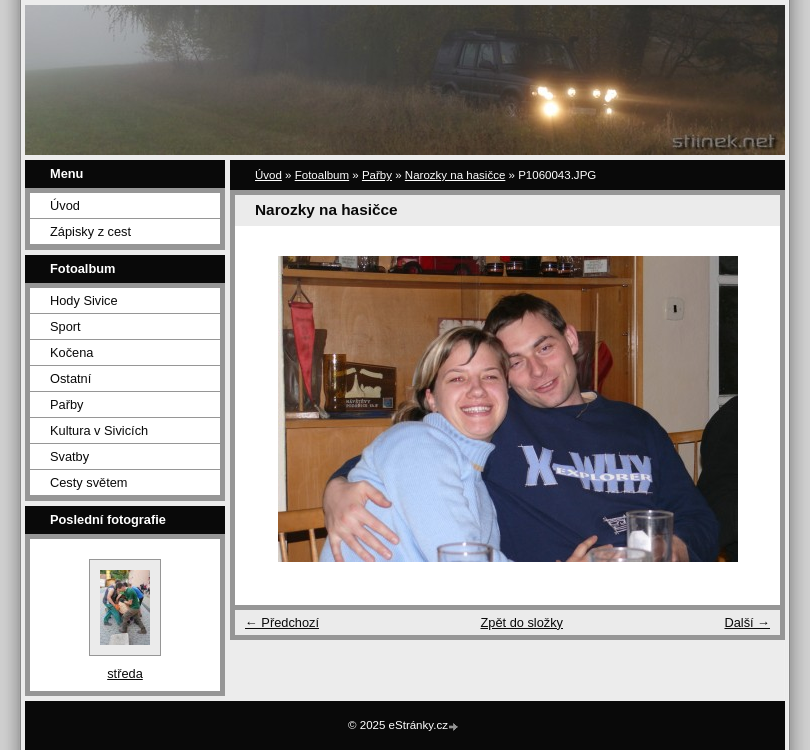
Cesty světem (89, 482)
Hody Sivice (84, 300)
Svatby (69, 456)
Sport (65, 326)
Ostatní (70, 378)
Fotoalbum (322, 175)
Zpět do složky (521, 622)
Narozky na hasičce (455, 175)
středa (125, 673)
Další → (747, 622)
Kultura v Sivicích (99, 430)
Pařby (66, 404)
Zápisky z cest (90, 231)
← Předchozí (282, 622)
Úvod (65, 205)
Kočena (71, 352)
